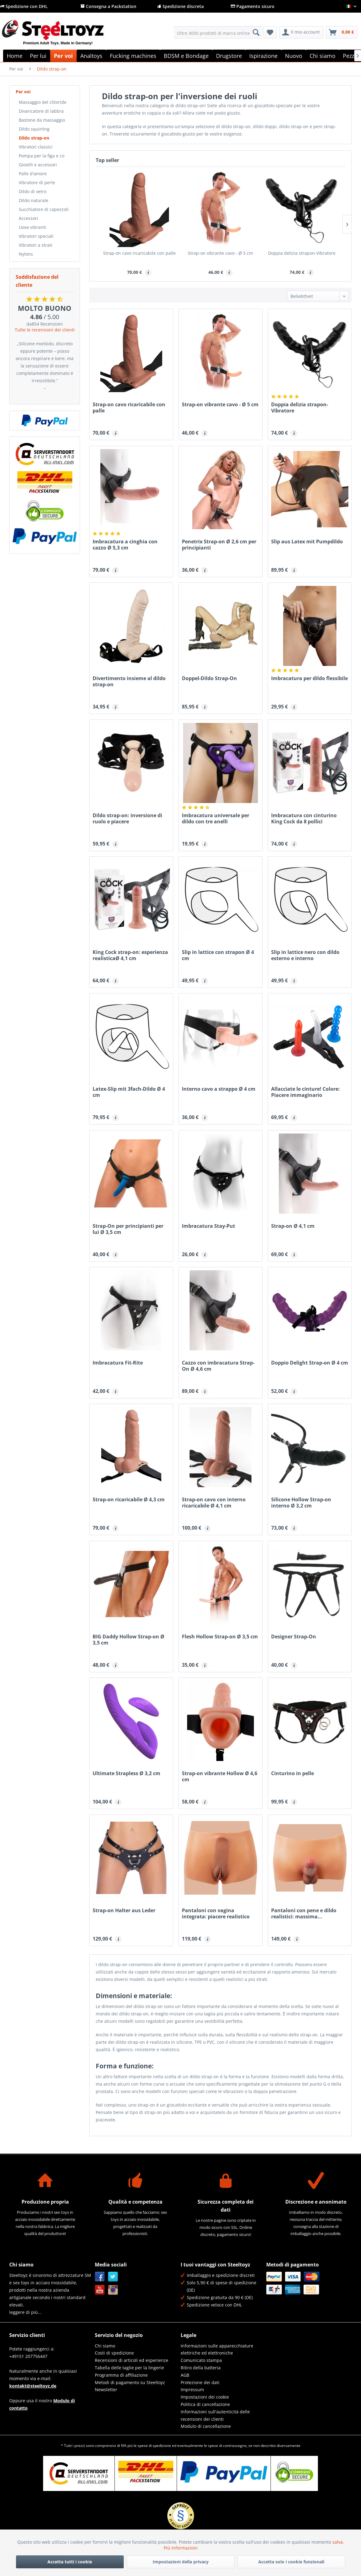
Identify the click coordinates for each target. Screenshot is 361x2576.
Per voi (23, 92)
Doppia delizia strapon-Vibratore (301, 253)
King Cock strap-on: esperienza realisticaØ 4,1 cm (130, 955)
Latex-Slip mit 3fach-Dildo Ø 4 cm (129, 1092)
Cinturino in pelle (292, 1773)
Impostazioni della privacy (181, 2562)
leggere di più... (25, 2312)
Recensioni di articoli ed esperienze (131, 2360)
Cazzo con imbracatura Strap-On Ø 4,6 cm (218, 1366)
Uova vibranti (32, 227)
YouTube (100, 2290)
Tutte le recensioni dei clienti (45, 330)
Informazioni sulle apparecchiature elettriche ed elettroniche (217, 2349)
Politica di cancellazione (205, 2404)
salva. (338, 2542)
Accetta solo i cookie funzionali (291, 2562)
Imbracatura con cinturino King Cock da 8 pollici (304, 818)
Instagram (113, 2290)
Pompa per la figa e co (41, 156)
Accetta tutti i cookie (69, 2562)
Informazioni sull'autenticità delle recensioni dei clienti (215, 2415)
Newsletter (106, 2389)
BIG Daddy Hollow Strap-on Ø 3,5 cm (128, 1639)
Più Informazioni (181, 2548)
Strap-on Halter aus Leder (124, 1910)
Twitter (113, 2277)
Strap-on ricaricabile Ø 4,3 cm (129, 1499)
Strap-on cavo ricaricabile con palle (139, 253)
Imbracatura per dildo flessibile (309, 678)
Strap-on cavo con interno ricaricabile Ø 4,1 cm (214, 1502)
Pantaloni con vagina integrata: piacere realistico (216, 1913)
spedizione (162, 2445)
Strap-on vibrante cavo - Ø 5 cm (220, 253)
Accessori (28, 218)
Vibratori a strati (35, 245)
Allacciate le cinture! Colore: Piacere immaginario (305, 1092)
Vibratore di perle (37, 182)
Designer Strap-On (293, 1636)
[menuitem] (218, 32)
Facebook (100, 2277)
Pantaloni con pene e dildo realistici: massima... (303, 1913)
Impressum (192, 2389)
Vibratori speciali (36, 236)
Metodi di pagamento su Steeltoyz (130, 2382)
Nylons (26, 254)
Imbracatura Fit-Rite (118, 1363)
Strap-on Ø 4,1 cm (293, 1226)
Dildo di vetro (32, 191)
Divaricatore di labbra (41, 111)
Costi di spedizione (114, 2353)
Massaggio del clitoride (42, 102)
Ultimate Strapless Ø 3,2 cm (126, 1773)
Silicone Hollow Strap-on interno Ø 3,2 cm (301, 1502)
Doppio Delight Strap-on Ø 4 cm (309, 1363)
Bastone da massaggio (42, 120)
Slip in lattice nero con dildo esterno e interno (305, 955)
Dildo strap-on (34, 138)
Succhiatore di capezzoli (44, 209)
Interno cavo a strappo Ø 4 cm (218, 1089)
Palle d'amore (33, 173)
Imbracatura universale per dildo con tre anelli (215, 818)
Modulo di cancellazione (206, 2426)
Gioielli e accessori (38, 165)
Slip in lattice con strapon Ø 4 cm (218, 955)
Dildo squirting (34, 129)
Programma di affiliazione (121, 2375)
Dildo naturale (33, 200)
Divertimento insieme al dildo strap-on (129, 681)
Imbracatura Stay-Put (208, 1226)
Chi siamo (105, 2346)
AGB (185, 2375)
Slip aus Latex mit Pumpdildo (307, 541)
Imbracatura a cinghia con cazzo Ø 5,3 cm (125, 544)
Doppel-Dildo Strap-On (209, 678)
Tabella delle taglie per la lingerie (129, 2368)
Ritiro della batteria (201, 2368)
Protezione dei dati (200, 2382)
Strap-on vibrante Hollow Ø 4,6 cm (219, 1776)
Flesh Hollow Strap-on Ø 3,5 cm (220, 1636)
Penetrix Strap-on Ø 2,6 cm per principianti (219, 544)
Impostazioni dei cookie (205, 2397)
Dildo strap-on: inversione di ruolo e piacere (127, 818)
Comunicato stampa (201, 2360)
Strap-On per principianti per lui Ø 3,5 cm (128, 1229)
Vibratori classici (36, 147)
